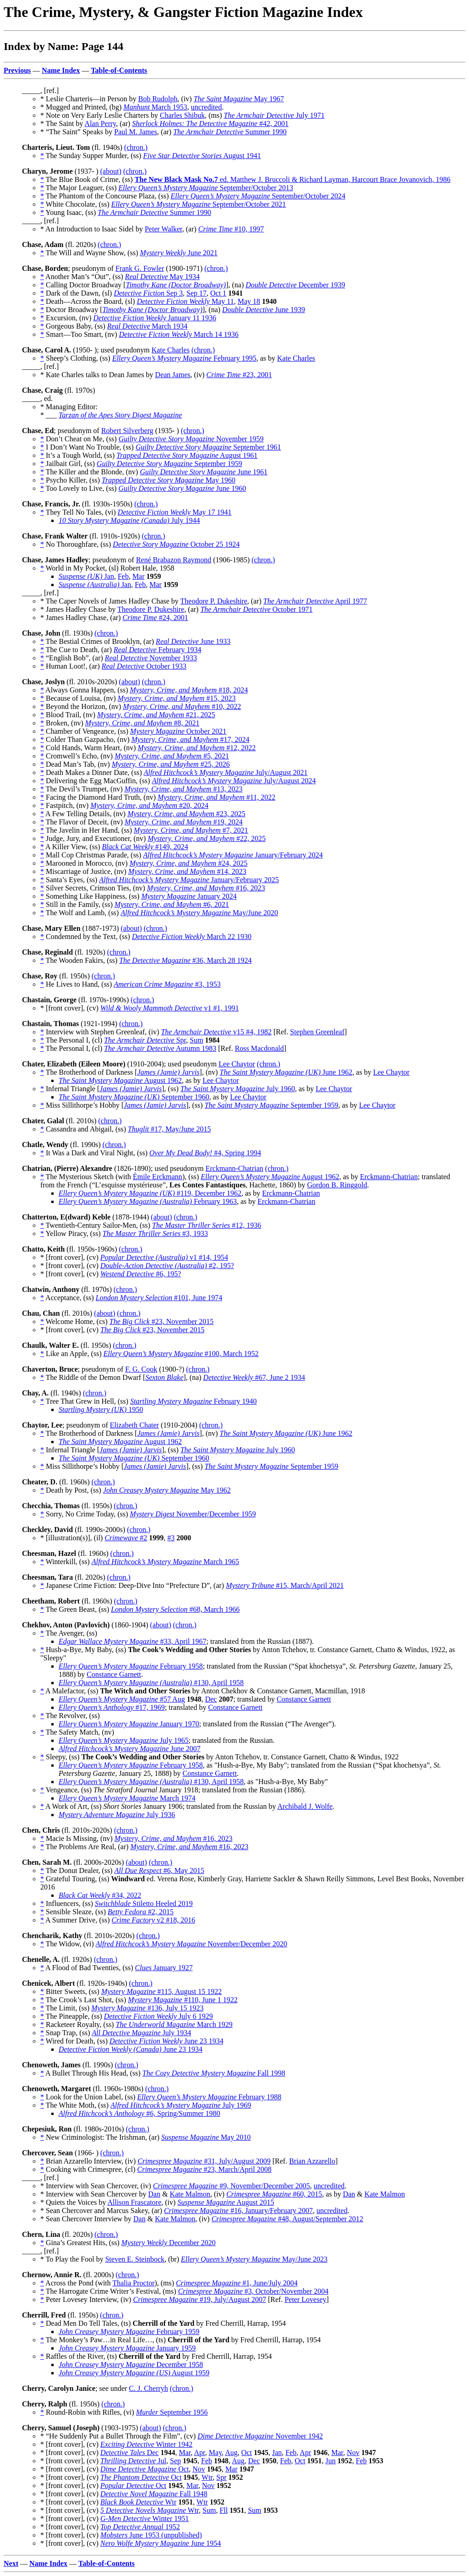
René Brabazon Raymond (173, 560)
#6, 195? (140, 1274)
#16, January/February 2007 (238, 2210)
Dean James (173, 375)
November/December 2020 (191, 1944)
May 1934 (162, 276)
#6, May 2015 (159, 1870)
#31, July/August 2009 (204, 2161)
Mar (138, 576)
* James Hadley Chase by (78, 609)
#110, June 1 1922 (182, 2000)
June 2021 (179, 253)
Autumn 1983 (160, 1048)
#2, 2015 (141, 1912)
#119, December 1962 (150, 1193)
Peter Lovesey (305, 2299)
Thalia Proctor (133, 2283)
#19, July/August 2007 (199, 2299)
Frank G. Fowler (139, 268)
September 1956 (172, 2412)
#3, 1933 (155, 1233)
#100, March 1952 (181, 1353)
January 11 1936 (155, 318)
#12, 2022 (197, 748)
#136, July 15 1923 (147, 2008)
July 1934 (141, 2033)
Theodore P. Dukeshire (213, 601)
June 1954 (160, 2543)
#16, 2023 (206, 888)
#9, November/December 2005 (231, 2186)
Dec (211, 1699)
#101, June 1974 (159, 1298)
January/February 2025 (188, 880)
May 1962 (167, 1490)
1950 (101, 1409)
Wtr (207, 2477)
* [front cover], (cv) (70, 1008)
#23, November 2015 (161, 1321)
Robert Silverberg (127, 430)
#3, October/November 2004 (253, 2291)
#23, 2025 (186, 814)
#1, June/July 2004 (237, 2283)
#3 (171, 1538)
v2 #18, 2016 (154, 1920)
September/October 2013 (206, 188)
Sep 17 (196, 293)
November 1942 (260, 2436)
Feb (123, 576)
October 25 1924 (176, 544)
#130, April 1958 (151, 1682)
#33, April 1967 (132, 1641)
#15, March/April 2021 (285, 1585)
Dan (154, 2194)
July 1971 (274, 115)
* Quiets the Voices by (74, 2202)
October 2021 (178, 731)
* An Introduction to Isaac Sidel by (92, 229)
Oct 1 (218, 293)
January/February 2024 (232, 855)
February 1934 (157, 650)
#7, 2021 (191, 830)
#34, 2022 (100, 1895)
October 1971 (256, 609)
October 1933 (144, 666)
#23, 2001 (239, 375)
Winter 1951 (144, 2518)
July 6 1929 (158, 2016)
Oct (246, 2452)
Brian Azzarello (312, 2161)
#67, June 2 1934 (254, 1377)
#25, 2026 (171, 764)
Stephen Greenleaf (317, 1032)
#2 (125, 1538)
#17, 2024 (190, 739)
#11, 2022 (216, 797)
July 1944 (129, 520)
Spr (145, 1040)
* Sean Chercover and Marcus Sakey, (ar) (102, 2210)
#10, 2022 (182, 706)
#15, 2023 (177, 698)
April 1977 (315, 601)
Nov (353, 2452)
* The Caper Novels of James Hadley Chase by (110, 601)
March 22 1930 (191, 936)
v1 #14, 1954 (164, 1257)
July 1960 (237, 1089)
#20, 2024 (149, 805)
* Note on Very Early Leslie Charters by (100, 115)
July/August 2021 (226, 772)
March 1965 (165, 1561)
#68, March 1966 (175, 1609)
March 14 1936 (179, 334)
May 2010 (206, 2137)
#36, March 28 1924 (185, 960)
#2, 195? (167, 1265)
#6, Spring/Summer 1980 (139, 2113)
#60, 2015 (274, 2194)
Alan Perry (100, 123)
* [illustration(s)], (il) (72, 1538)
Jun (331, 2461)
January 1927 (164, 1968)
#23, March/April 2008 (204, 2169)
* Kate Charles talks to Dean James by (97, 375)
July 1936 (117, 1814)
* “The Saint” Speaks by (77, 132)
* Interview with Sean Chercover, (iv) (96, 2186)
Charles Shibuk (182, 115)
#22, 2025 (206, 838)
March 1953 (155, 107)
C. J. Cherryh (148, 2388)
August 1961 (186, 455)
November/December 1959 (193, 1514)
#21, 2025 (156, 715)
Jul (133, 2461)
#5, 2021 (172, 756)
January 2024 (188, 896)
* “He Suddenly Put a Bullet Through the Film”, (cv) (118, 2436)
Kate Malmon (190, 2194)
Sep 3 (148, 293)
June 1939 (263, 309)
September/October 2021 (198, 204)
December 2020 (168, 2242)
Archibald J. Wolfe (305, 1806)
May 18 (249, 301)
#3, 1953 (167, 984)
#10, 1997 (231, 229)
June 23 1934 (166, 2041)
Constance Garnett (114, 1674)
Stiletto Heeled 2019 (144, 1903)
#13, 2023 (184, 789)
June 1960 (182, 488)
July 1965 (124, 1740)
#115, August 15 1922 (161, 1991)
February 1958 (131, 1666)
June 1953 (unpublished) (151, 2535)
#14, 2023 (187, 871)
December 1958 (131, 2364)
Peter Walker (163, 229)
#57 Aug (122, 1699)
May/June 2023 (254, 2259)
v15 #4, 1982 (216, 1032)
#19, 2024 (184, 822)
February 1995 (184, 358)
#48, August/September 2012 (287, 2219)
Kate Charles (171, 350)
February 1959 (129, 2331)
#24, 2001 (155, 617)
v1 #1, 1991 (169, 1008)
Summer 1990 (230, 132)
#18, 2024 (189, 690)
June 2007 (130, 1748)
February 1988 (209, 2097)
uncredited (206, 107)
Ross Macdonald (259, 1048)
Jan (86, 576)
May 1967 (239, 99)
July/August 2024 (234, 781)
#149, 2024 (145, 847)
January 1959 (127, 2348)
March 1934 (147, 326)
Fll (223, 2510)
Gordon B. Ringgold (337, 1185)
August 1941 (202, 155)
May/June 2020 (199, 913)
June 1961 (203, 472)
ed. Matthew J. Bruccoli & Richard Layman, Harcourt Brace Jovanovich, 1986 (293, 179)
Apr (199, 2452)
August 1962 (120, 1080)
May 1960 (168, 480)
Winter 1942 (146, 2444)
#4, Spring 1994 (205, 1153)
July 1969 (180, 2105)
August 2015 (225, 2202)
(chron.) (135, 147)
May (215, 2452)
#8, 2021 (142, 723)
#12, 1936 (206, 1225)
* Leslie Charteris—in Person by (89, 99)
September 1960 (134, 1097)
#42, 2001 (210, 123)
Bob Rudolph (158, 99)
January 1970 (129, 1724)
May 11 (185, 301)
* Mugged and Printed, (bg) (81, 107)
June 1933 (193, 641)
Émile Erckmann (157, 1177)
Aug (231, 2452)
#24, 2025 (189, 863)
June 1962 (286, 1072)
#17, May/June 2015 (169, 1129)
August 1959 (134, 2373)
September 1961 (208, 447)
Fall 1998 (213, 2073)
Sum (196, 1040)
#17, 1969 (112, 1707)
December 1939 (295, 285)
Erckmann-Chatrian (234, 1168)
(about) (110, 171)
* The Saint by (62, 123)
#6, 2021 (172, 904)
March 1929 (174, 2024)
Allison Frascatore (135, 2202)
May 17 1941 (175, 512)
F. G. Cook (141, 1369)
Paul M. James (135, 132)
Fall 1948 (153, 2494)
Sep (175, 2461)
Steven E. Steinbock (134, 2259)
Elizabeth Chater (134, 1425)
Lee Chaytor (236, 1064)
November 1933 (151, 658)
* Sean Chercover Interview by (86, 2219)
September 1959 (169, 463)
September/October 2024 (258, 196)
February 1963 (148, 1201)
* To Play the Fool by (72, 2259)
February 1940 (193, 1401)
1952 (140, 2527)
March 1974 (127, 1798)
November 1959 (191, 439)
